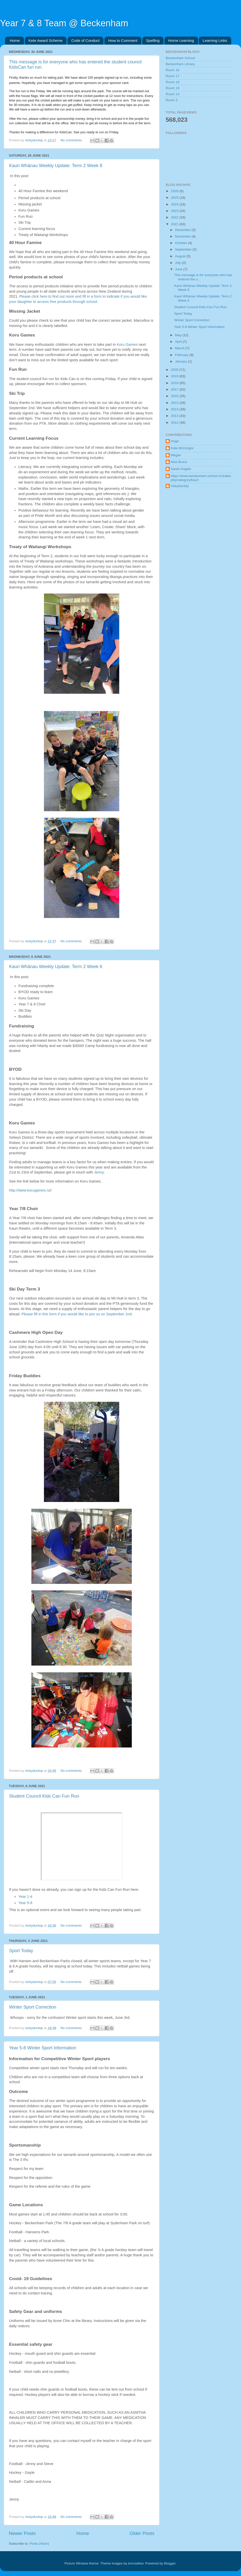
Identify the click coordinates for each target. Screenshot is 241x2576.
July (178, 263)
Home (15, 40)
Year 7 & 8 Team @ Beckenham (64, 23)
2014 (175, 409)
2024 (175, 204)
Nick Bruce (179, 462)
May (178, 335)
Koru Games (127, 344)
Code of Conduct (85, 40)
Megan (176, 455)
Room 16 (172, 70)
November (183, 236)
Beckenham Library (180, 64)
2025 (175, 197)
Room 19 (172, 88)
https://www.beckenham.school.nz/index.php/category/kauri (201, 478)
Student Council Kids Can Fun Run (44, 1796)
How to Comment (122, 40)
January (181, 361)
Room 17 (172, 76)
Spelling (152, 40)
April (179, 341)
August (181, 256)
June (179, 269)
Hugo (175, 441)
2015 (175, 403)
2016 (175, 396)
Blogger (170, 2563)
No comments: (72, 140)
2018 (175, 383)
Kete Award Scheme (46, 40)
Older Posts (142, 2533)
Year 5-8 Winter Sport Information (42, 2047)
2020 (175, 370)
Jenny (99, 1172)
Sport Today (21, 1950)
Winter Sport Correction (32, 2007)
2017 (175, 389)
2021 (175, 224)
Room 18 (172, 82)
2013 (175, 416)
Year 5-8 (25, 1903)
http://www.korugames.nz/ (30, 1190)
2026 (175, 191)
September (184, 249)
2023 (175, 211)
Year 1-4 (25, 1897)
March (180, 348)
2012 (175, 422)
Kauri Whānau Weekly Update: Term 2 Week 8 (55, 165)
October (181, 243)
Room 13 (172, 94)
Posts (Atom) (39, 2543)
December (183, 230)
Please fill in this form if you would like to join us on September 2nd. (78, 1314)
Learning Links (215, 40)
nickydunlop (180, 486)
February (182, 355)
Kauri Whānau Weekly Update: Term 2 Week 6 (55, 966)
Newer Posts (22, 2533)
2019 (175, 376)
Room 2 (171, 100)
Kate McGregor (182, 448)
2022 (175, 217)
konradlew (135, 2563)
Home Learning (181, 40)
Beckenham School (180, 58)
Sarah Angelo (181, 469)
